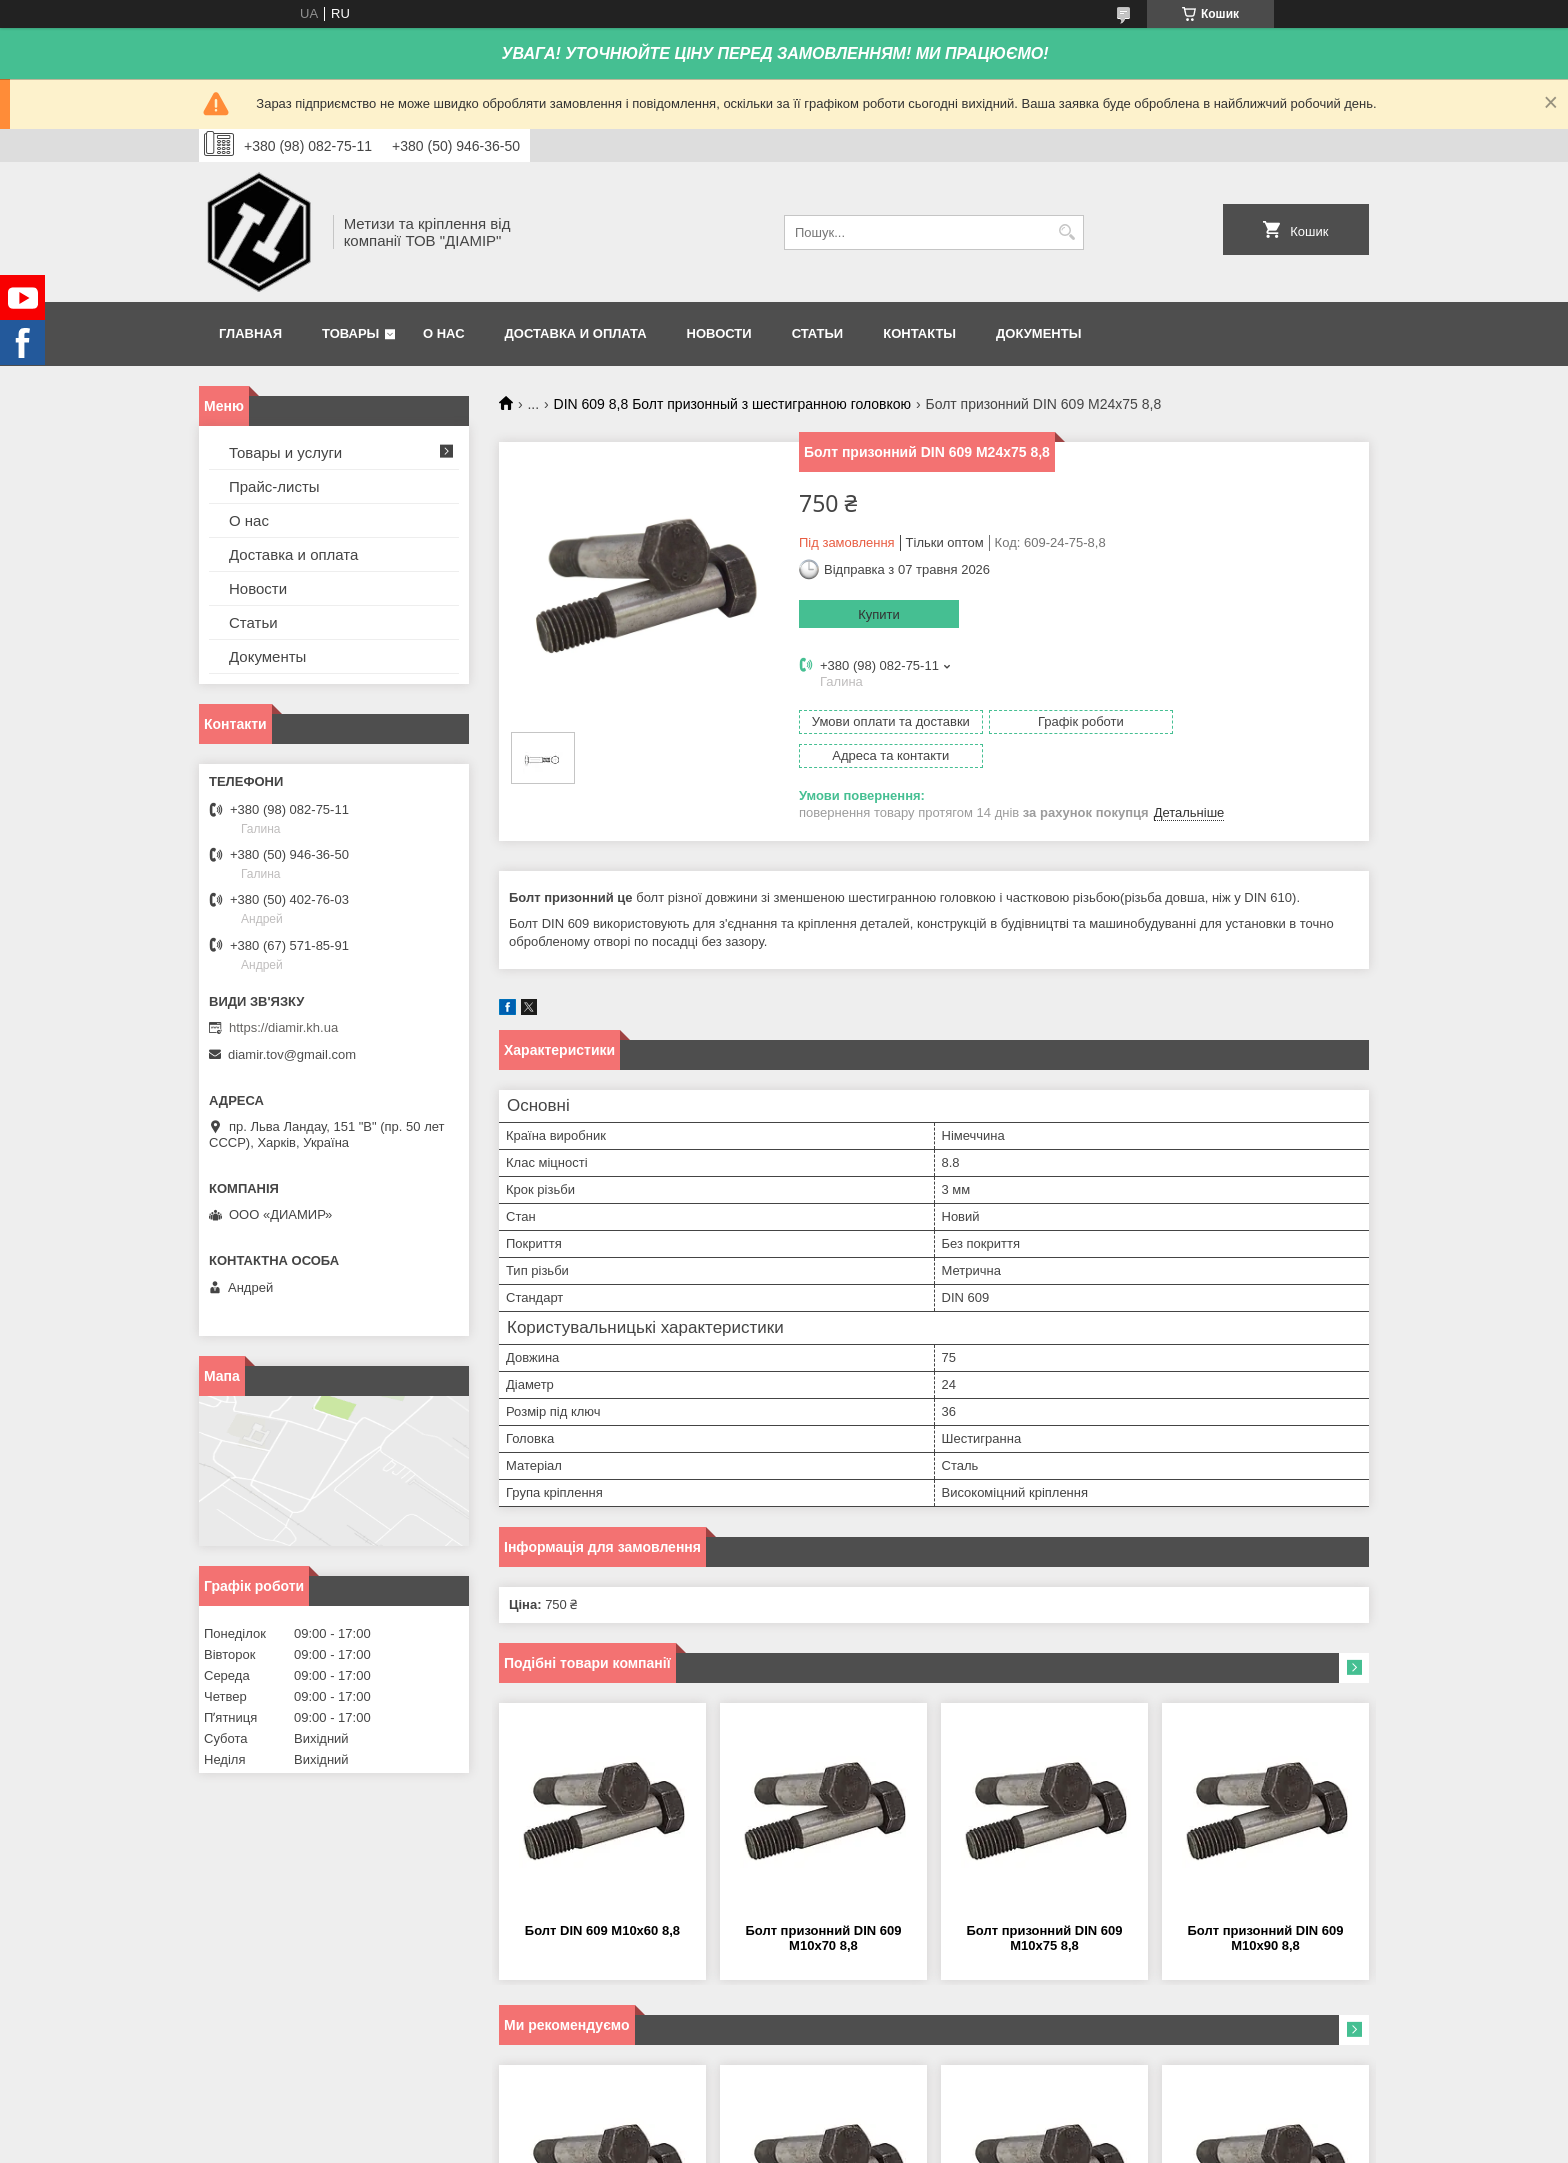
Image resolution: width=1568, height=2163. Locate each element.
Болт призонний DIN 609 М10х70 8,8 (823, 1904)
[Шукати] (1066, 232)
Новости (719, 333)
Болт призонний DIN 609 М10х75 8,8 (1044, 1904)
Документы (1038, 333)
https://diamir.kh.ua (283, 1027)
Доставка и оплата (576, 333)
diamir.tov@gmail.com (292, 1054)
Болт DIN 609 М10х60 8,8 (602, 1896)
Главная (250, 333)
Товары (350, 333)
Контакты (919, 333)
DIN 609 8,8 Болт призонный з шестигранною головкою (732, 404)
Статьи (818, 333)
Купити (879, 614)
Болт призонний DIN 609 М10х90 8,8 (1265, 1904)
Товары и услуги (285, 452)
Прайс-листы (274, 486)
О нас (444, 333)
